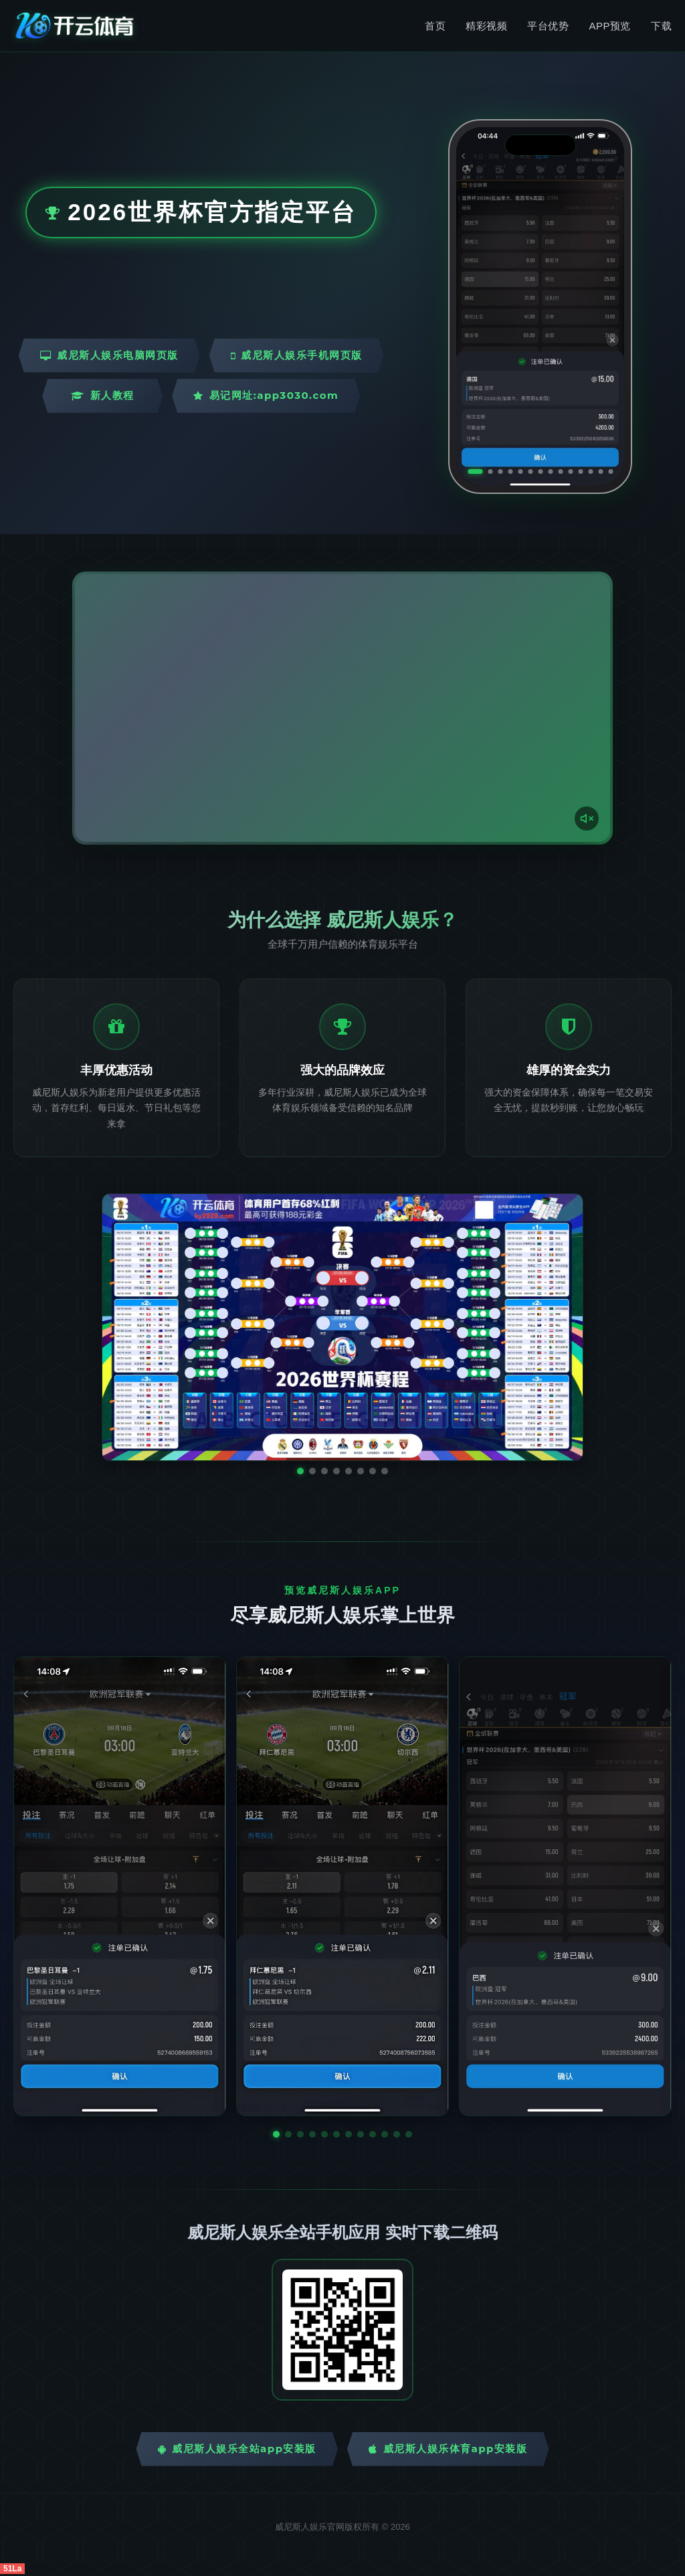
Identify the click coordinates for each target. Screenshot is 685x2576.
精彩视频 (486, 25)
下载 (661, 25)
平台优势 (548, 25)
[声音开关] (586, 818)
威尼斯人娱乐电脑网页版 (109, 355)
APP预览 (610, 25)
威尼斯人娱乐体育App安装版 (448, 2448)
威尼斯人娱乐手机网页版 (297, 355)
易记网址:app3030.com (265, 395)
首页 (435, 25)
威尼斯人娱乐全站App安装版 (237, 2448)
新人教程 (102, 395)
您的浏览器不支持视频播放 (342, 708)
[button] (276, 2134)
